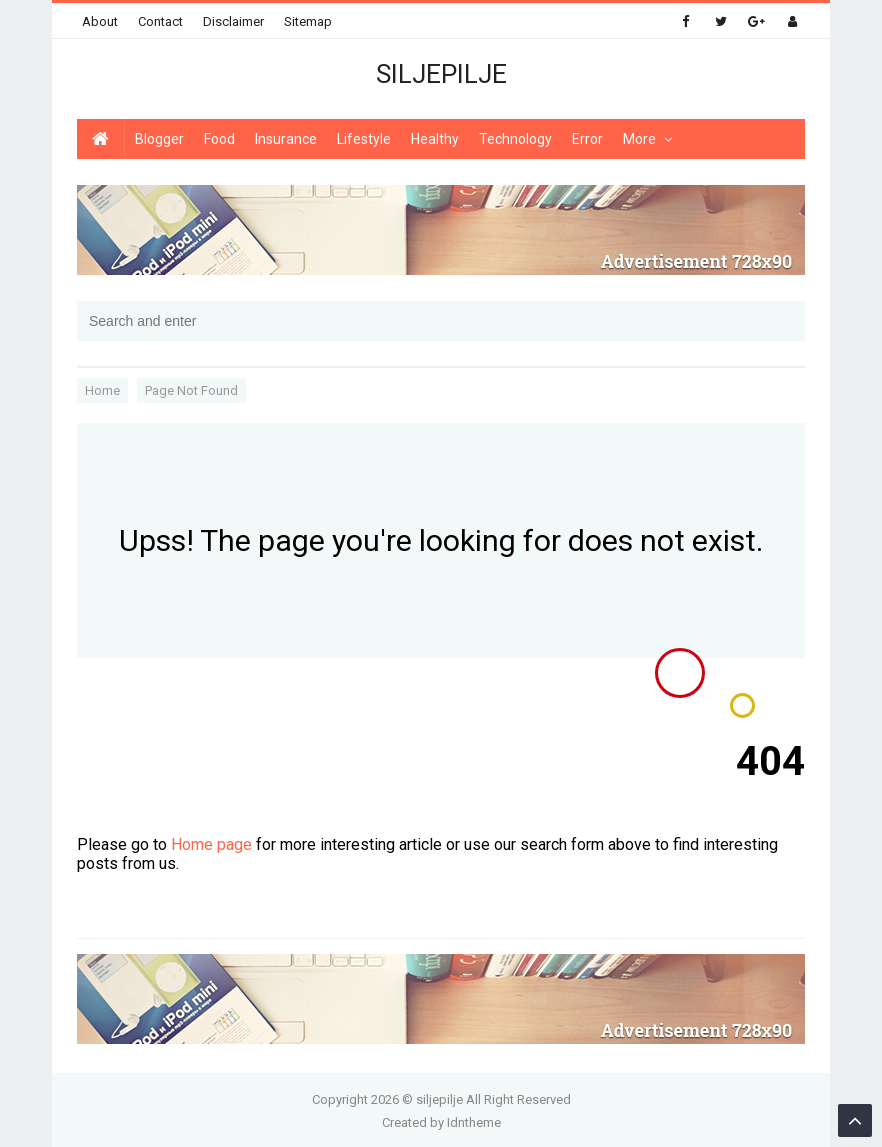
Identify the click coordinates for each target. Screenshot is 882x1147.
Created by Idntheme (441, 1122)
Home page (211, 844)
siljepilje (439, 1099)
